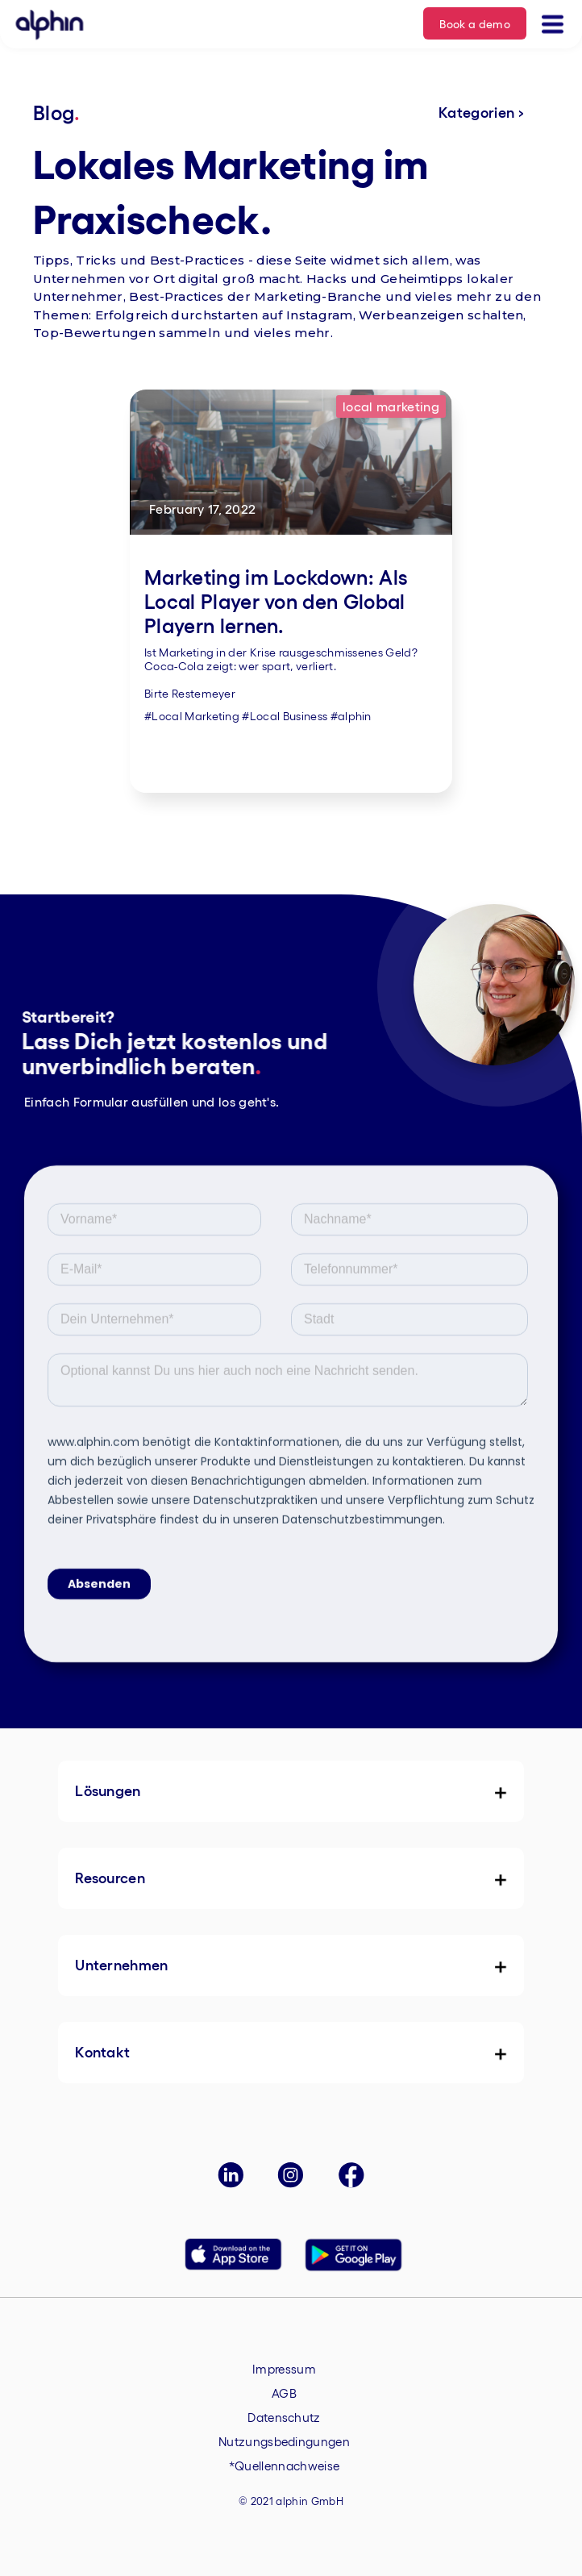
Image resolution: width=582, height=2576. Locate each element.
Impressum (284, 2368)
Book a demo (474, 23)
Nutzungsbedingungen (284, 2441)
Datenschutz (284, 2417)
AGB (284, 2393)
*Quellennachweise (284, 2465)
